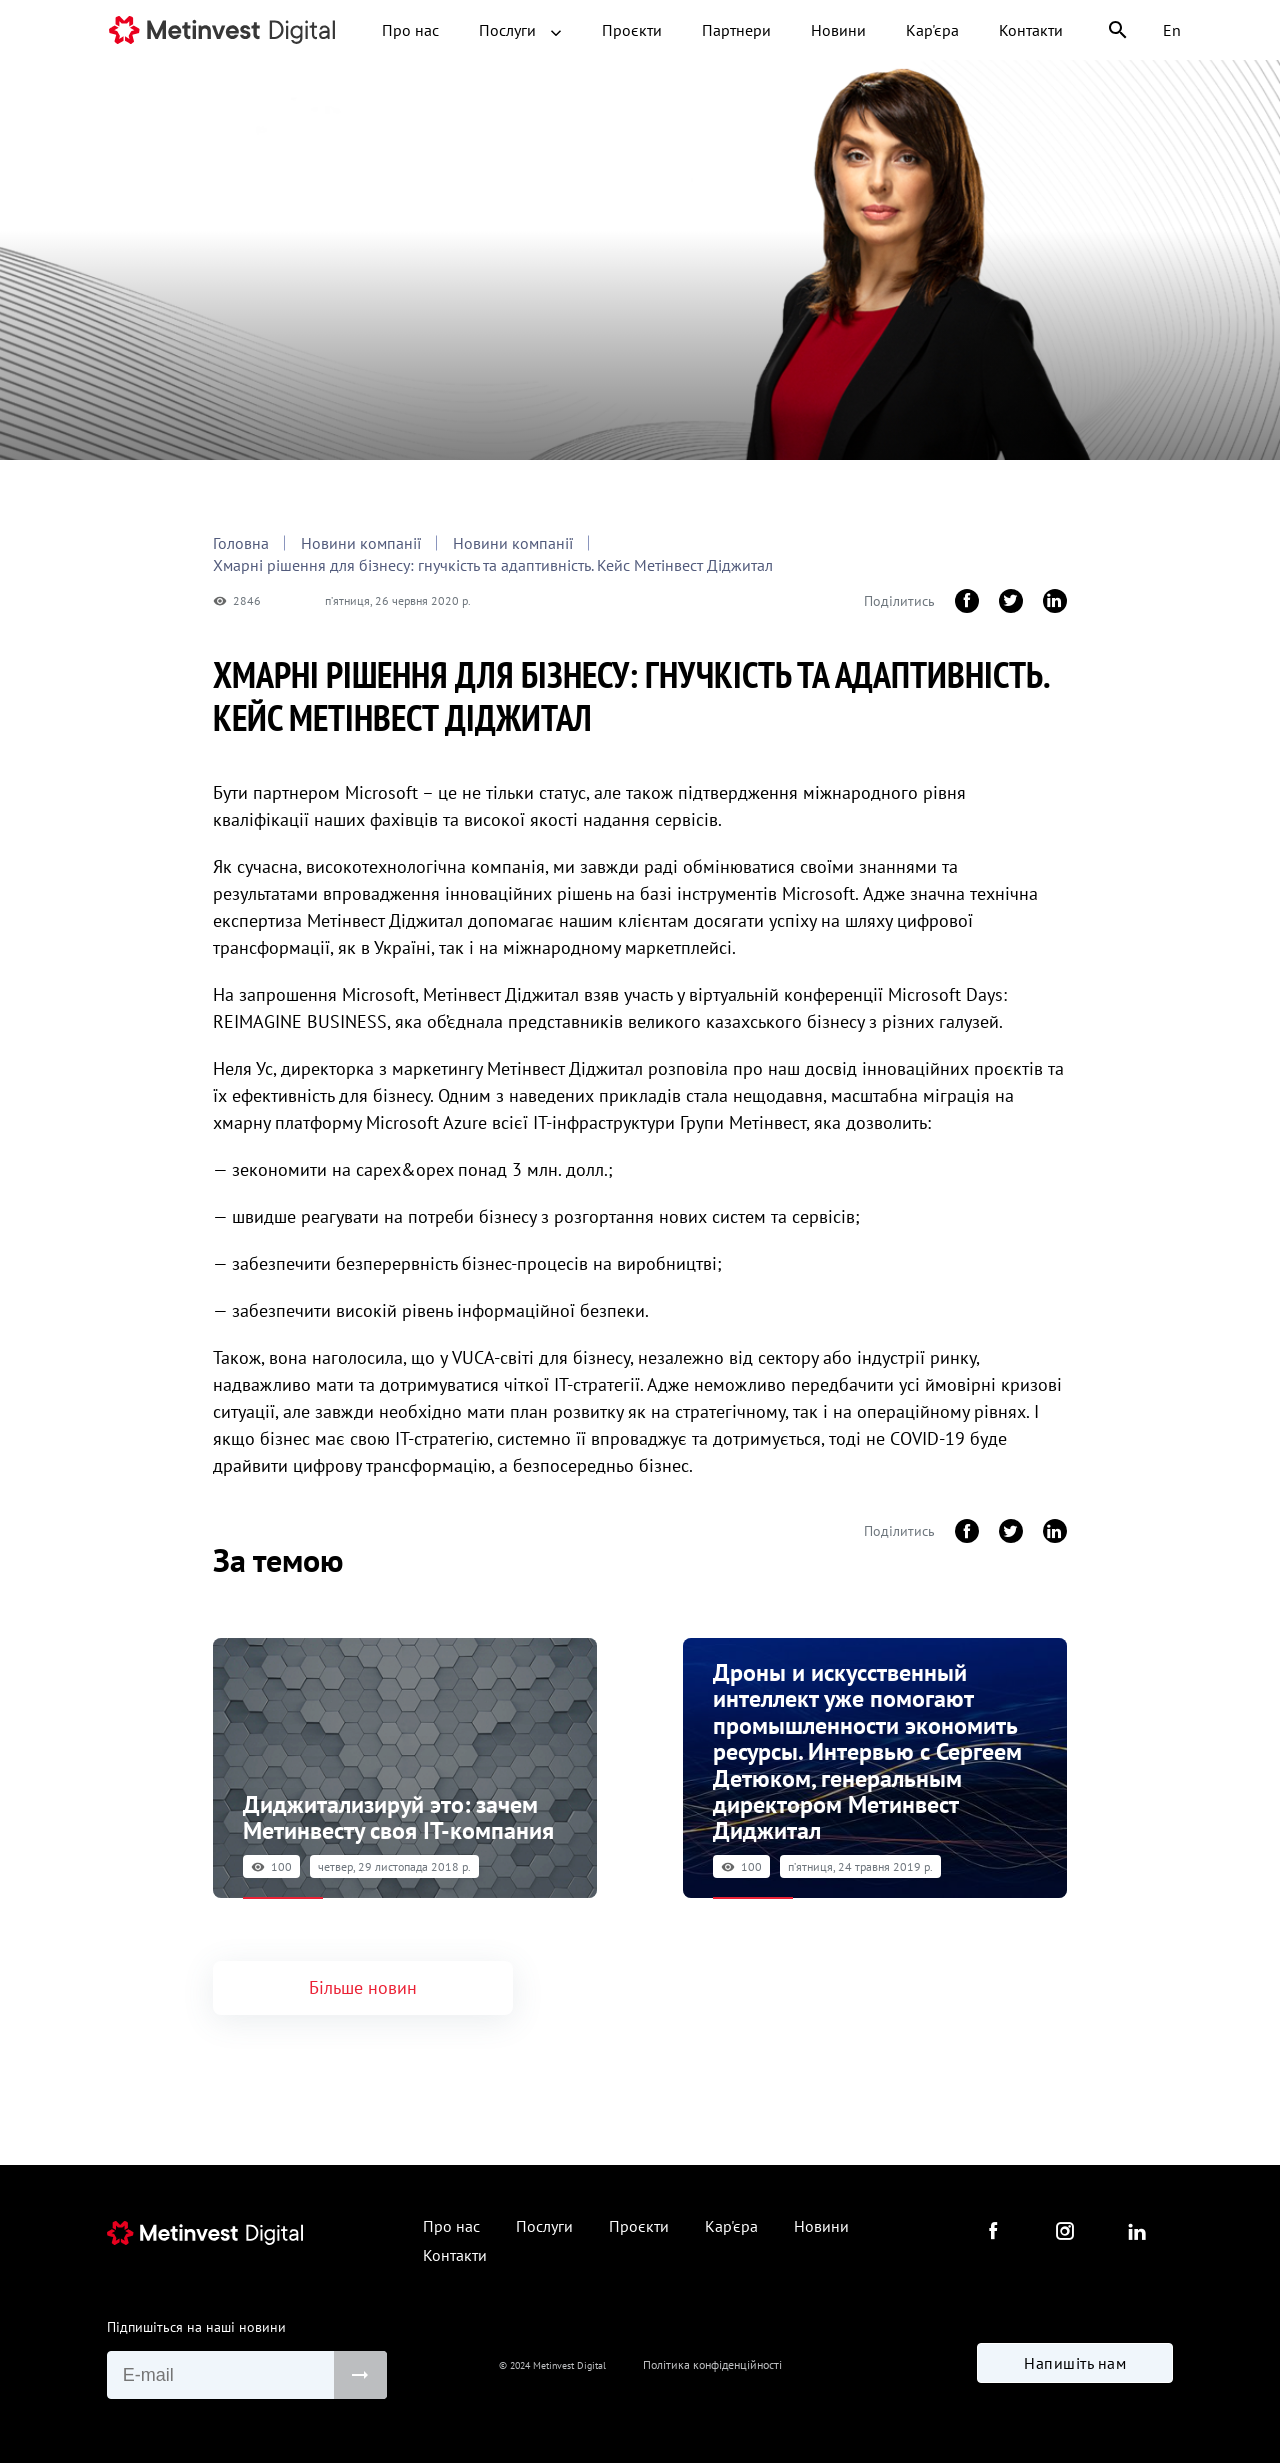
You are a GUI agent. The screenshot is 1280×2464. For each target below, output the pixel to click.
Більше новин (363, 1985)
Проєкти (632, 30)
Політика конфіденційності (712, 2366)
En (1172, 30)
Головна (241, 543)
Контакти (1031, 30)
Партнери (736, 30)
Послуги (520, 30)
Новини (838, 30)
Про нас (410, 30)
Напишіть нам (1075, 2364)
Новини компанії (361, 543)
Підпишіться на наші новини (196, 2324)
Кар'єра (932, 30)
